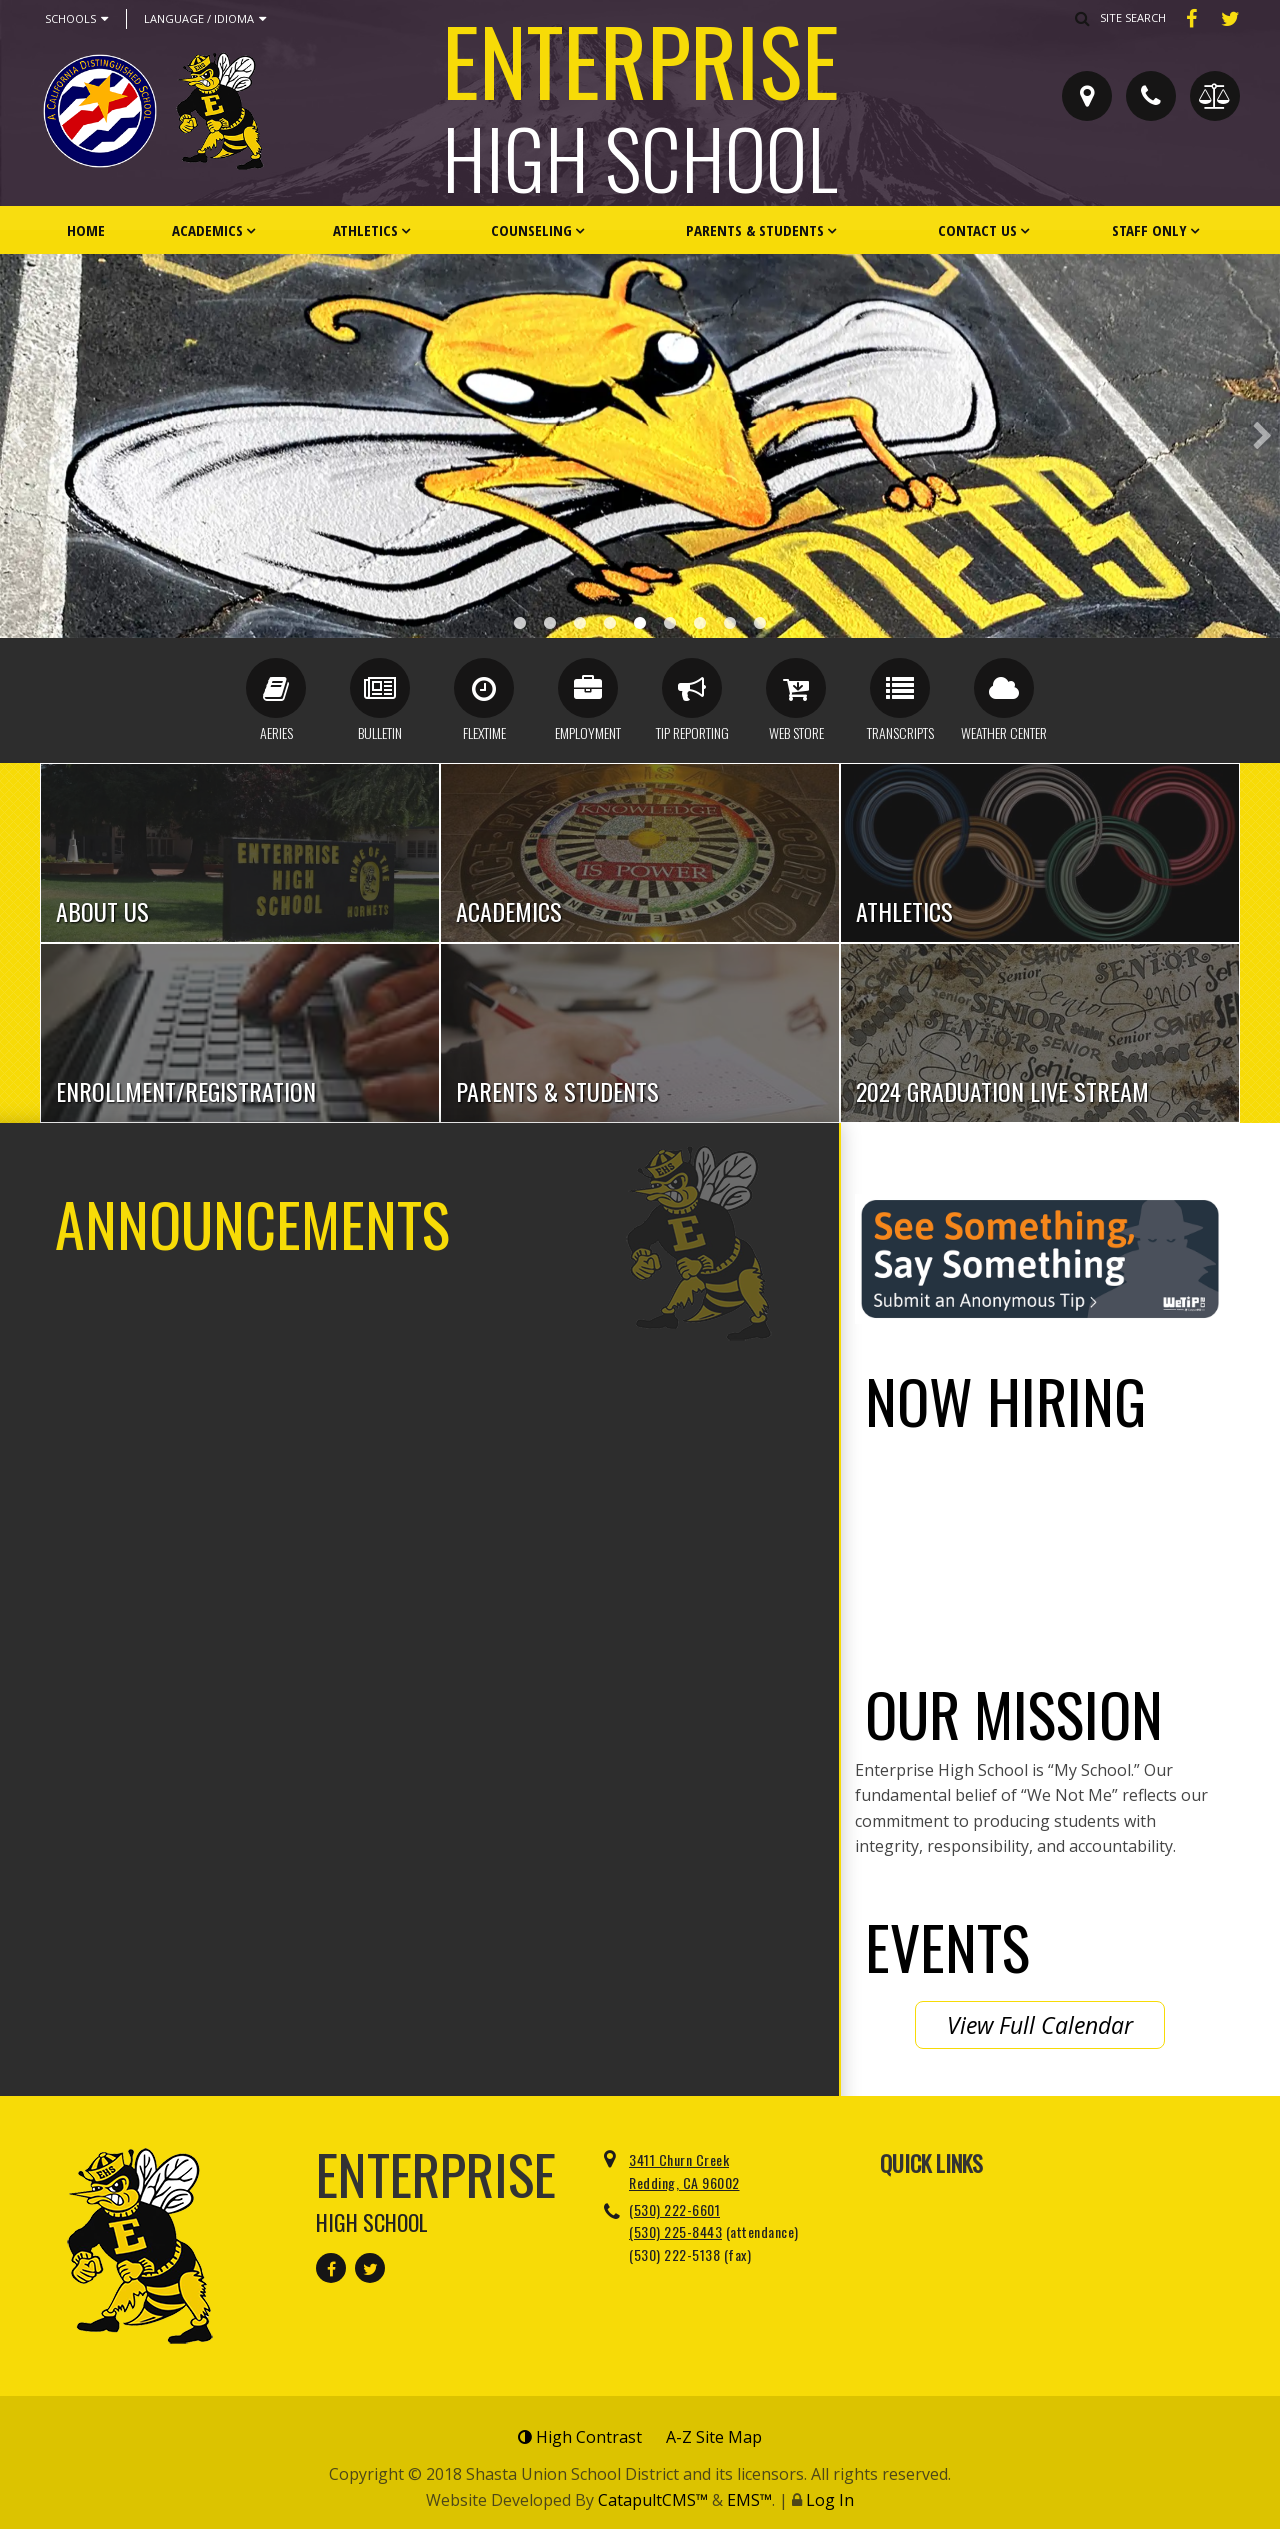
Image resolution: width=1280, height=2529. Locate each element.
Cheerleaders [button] (610, 623)
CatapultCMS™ (653, 2500)
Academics (207, 230)
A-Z (714, 2437)
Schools (76, 19)
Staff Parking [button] (640, 623)
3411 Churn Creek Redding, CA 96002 (684, 2170)
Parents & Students (755, 230)
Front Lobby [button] (670, 623)
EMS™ (749, 2500)
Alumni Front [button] (730, 623)
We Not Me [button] (760, 623)
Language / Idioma (205, 19)
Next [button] (1262, 436)
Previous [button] (17, 436)
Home (86, 230)
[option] (640, 446)
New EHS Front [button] (580, 623)
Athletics (365, 230)
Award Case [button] (520, 623)
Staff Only (1149, 230)
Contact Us (977, 230)
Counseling (531, 230)
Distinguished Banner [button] (550, 623)
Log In (830, 2500)
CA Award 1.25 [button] (700, 623)
